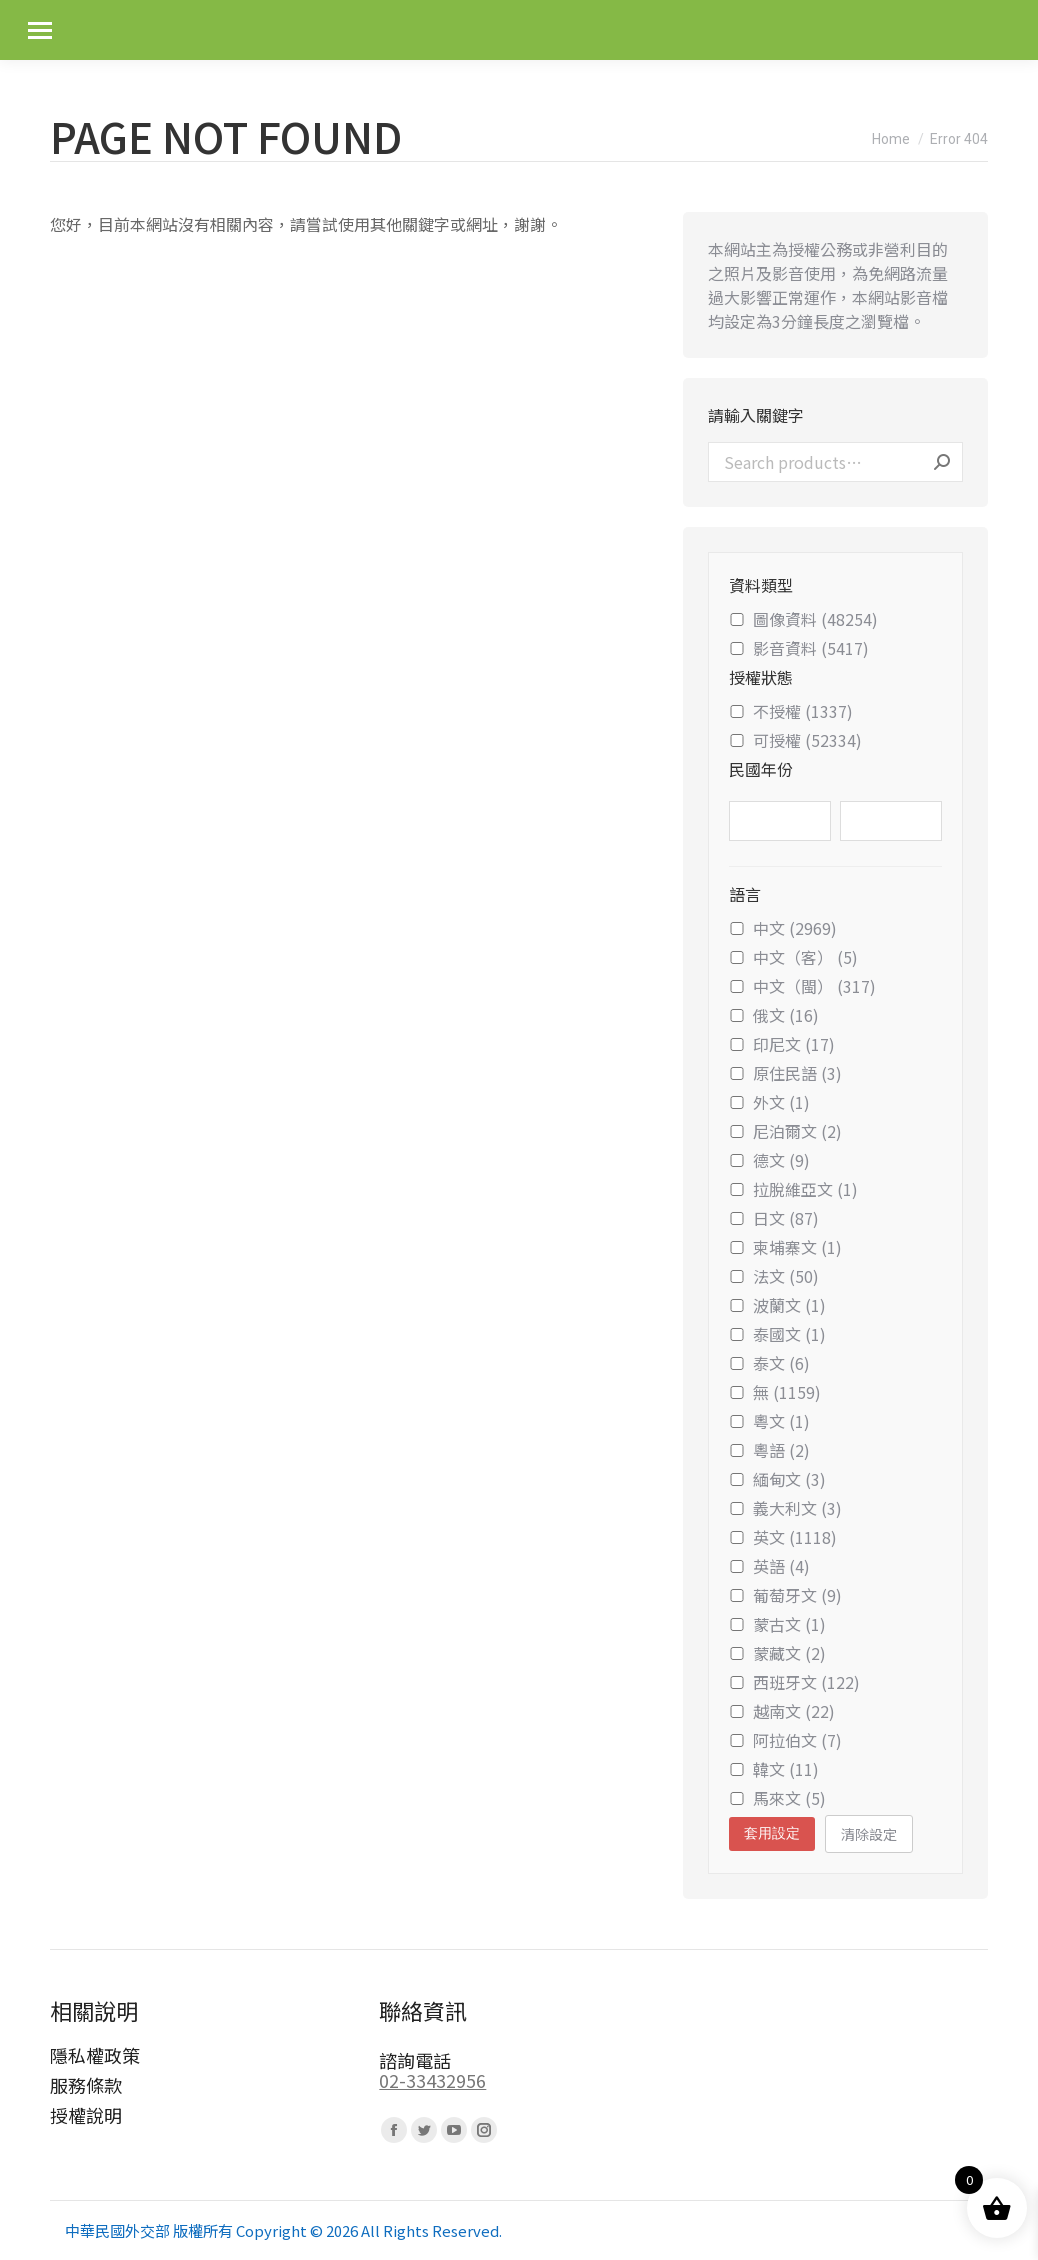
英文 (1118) (783, 1537)
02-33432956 (432, 2080)
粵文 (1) (769, 1421)
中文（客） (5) (793, 957)
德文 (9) (769, 1160)
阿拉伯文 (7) (785, 1740)
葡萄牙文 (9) (785, 1595)
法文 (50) (774, 1276)
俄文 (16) (774, 1015)
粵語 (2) (769, 1450)
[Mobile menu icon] (40, 30)
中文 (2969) (783, 928)
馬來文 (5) (777, 1798)
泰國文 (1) (777, 1334)
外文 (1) (769, 1102)
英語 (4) (769, 1566)
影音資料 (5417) (799, 648)
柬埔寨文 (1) (785, 1247)
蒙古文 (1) (777, 1624)
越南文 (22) (782, 1711)
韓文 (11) (774, 1769)
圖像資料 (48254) (803, 619)
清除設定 (869, 1834)
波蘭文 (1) (777, 1305)
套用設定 (772, 1833)
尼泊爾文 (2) (785, 1131)
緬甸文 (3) (777, 1479)
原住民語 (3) (785, 1073)
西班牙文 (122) (794, 1682)
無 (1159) (775, 1392)
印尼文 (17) (782, 1044)
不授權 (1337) (791, 711)
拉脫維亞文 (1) (793, 1189)
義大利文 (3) (785, 1508)
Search (942, 462)
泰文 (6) (769, 1363)
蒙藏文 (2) (777, 1653)
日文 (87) (774, 1218)
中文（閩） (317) (802, 986)
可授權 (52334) (795, 740)
